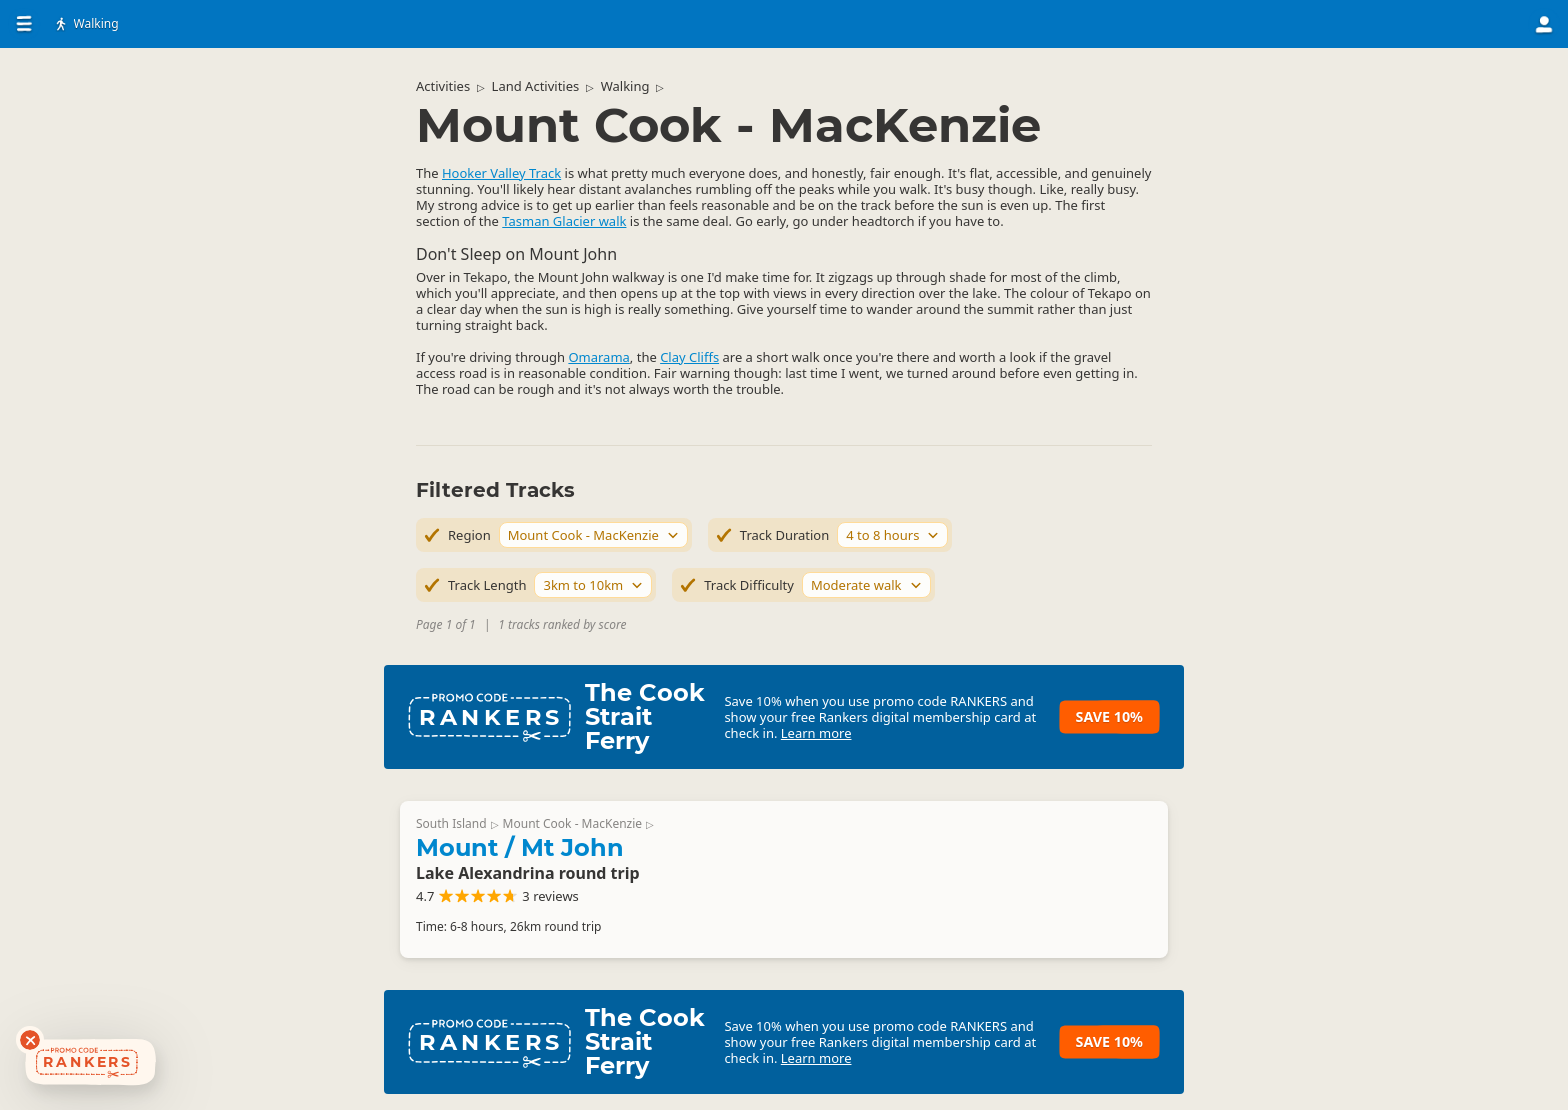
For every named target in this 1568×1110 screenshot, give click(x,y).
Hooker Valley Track (501, 173)
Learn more (816, 733)
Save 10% (1109, 716)
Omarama (598, 357)
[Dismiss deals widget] (30, 1040)
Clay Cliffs (689, 357)
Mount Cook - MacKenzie (573, 823)
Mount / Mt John (520, 847)
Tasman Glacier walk (564, 221)
